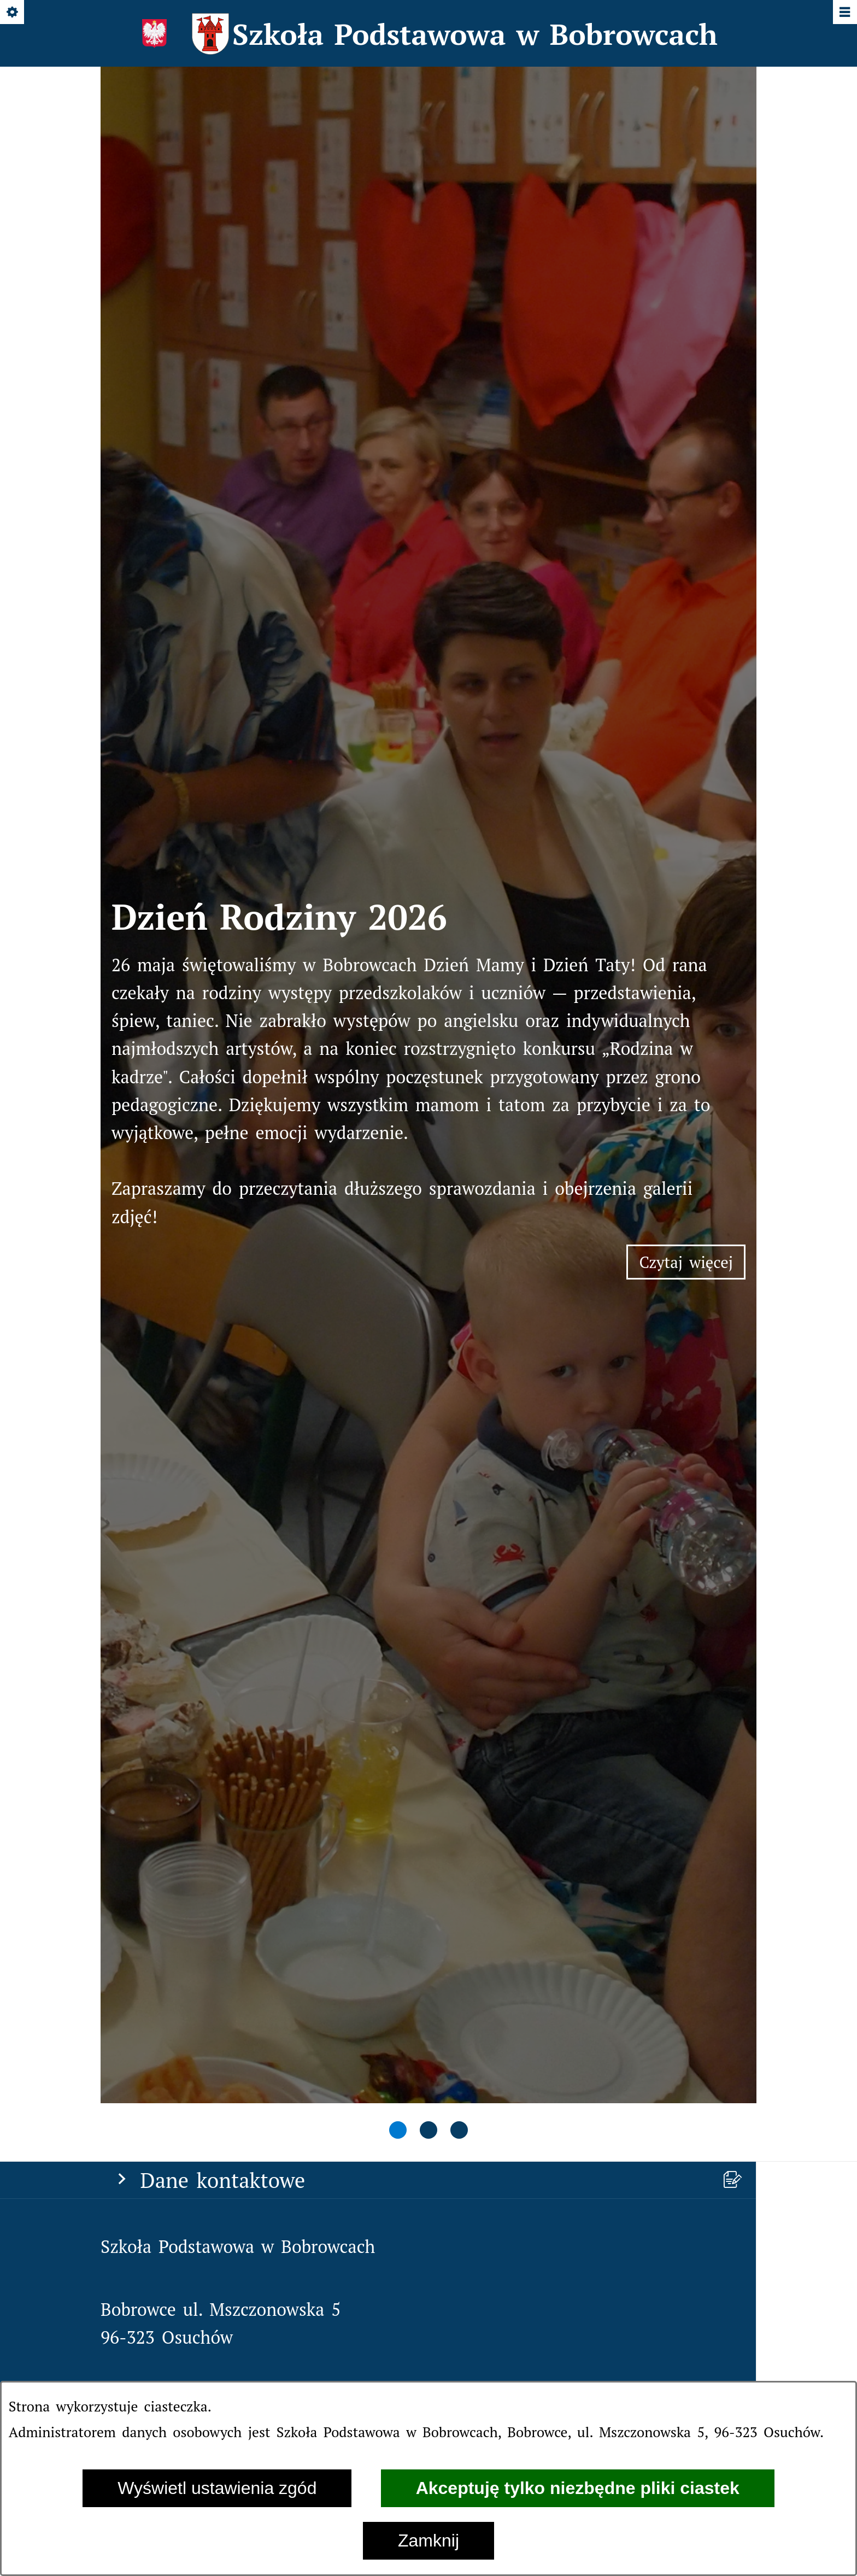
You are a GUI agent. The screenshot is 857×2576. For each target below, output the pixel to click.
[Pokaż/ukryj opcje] (13, 13)
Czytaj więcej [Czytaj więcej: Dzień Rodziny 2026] (692, 617)
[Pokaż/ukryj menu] (844, 13)
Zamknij (428, 2540)
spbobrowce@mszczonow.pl (273, 1130)
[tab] (397, 834)
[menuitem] (428, 2052)
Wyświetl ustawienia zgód (217, 2488)
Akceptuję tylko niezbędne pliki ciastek (577, 2488)
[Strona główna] (138, 1292)
